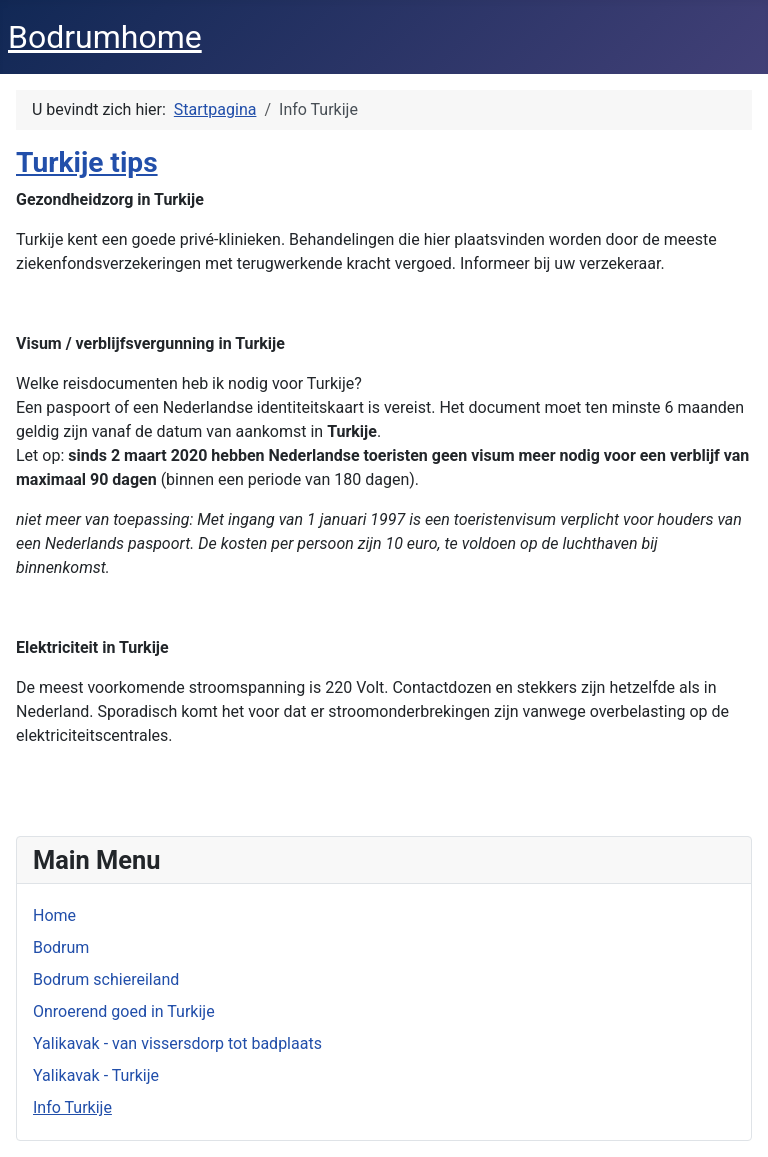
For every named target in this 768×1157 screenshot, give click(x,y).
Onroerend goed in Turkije (124, 1011)
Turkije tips (87, 162)
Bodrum (61, 947)
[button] (384, 408)
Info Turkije (72, 1107)
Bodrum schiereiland (106, 979)
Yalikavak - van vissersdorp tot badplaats (177, 1043)
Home (54, 915)
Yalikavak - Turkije (96, 1075)
